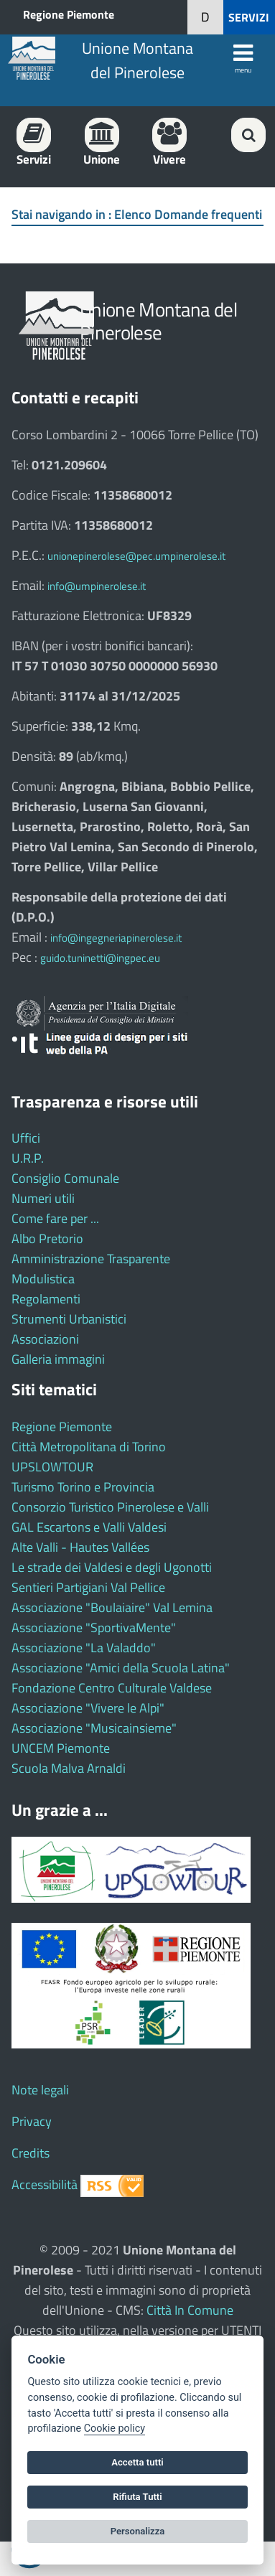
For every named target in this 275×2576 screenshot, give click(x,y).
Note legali (40, 2089)
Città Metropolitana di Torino (88, 1446)
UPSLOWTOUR (52, 1466)
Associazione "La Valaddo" (83, 1647)
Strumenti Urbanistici (68, 1319)
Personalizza (138, 2531)
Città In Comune (189, 2310)
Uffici (25, 1138)
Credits (30, 2153)
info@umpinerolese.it (96, 586)
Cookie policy (114, 2428)
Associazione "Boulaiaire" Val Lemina (112, 1607)
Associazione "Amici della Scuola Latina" (120, 1667)
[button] (205, 17)
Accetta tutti (137, 2462)
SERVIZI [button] (248, 17)
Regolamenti (45, 1298)
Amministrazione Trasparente (90, 1258)
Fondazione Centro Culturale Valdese (111, 1687)
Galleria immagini (58, 1359)
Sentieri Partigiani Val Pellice (88, 1587)
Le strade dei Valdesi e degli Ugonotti (111, 1567)
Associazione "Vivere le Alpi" (87, 1708)
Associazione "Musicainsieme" (94, 1728)
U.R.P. (27, 1158)
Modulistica (43, 1278)
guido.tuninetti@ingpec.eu (100, 958)
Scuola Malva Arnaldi (68, 1768)
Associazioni (45, 1339)
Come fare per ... (55, 1218)
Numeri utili (43, 1198)
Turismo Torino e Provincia (82, 1487)
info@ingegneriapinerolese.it (116, 937)
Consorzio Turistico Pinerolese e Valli (110, 1507)
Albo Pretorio (47, 1238)
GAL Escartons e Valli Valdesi (89, 1527)
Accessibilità (44, 2184)
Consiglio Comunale (65, 1178)
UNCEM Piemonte (60, 1748)
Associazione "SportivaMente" (93, 1627)
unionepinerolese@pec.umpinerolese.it (136, 556)
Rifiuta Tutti (137, 2496)
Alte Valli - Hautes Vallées (80, 1547)
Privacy (31, 2121)
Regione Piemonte (68, 14)
